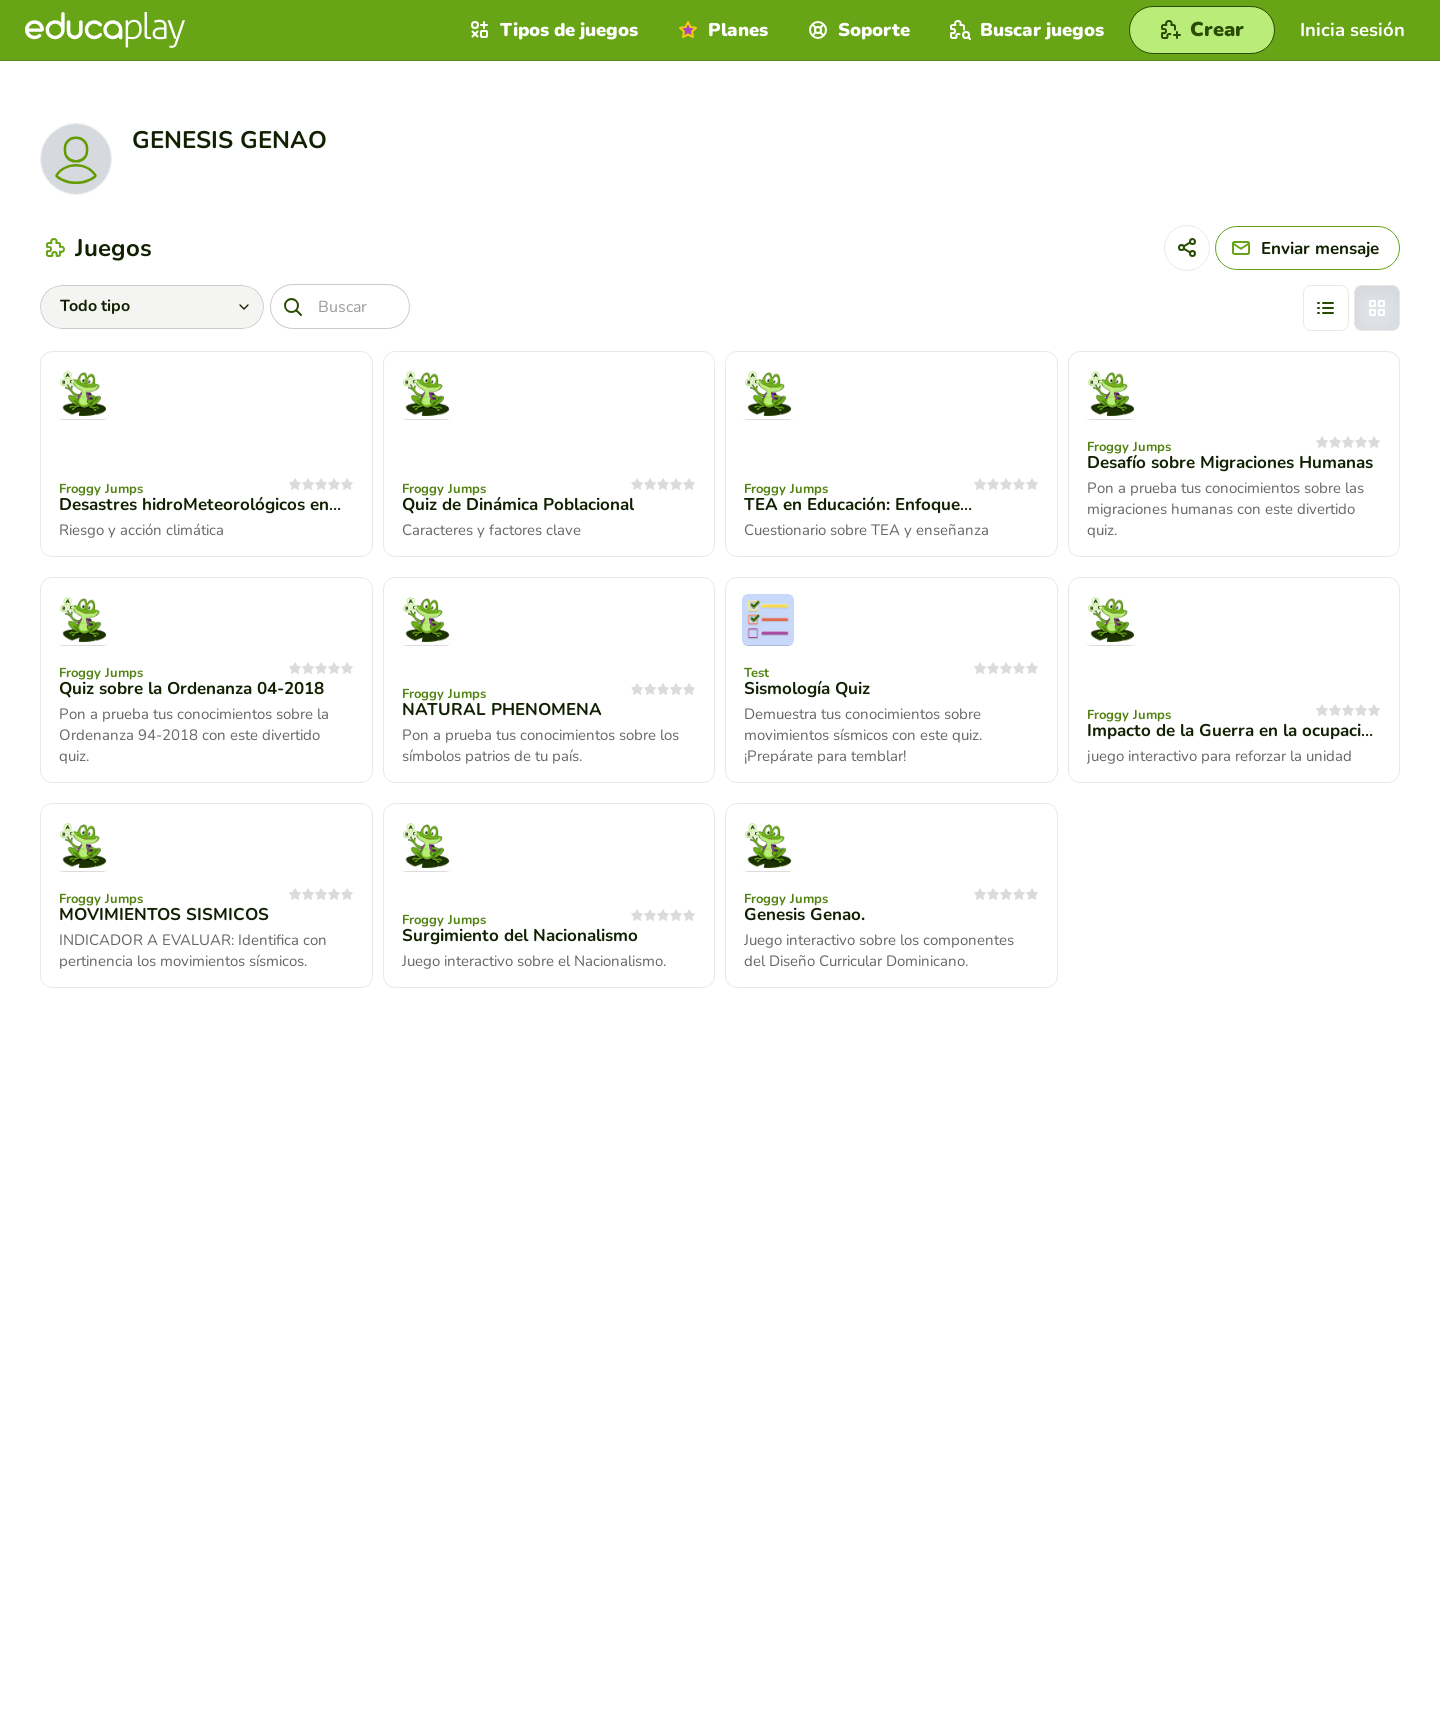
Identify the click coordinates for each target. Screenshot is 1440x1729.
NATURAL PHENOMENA (502, 709)
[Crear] (1202, 30)
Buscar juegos (1024, 30)
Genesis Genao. (804, 914)
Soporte (856, 30)
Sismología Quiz (807, 688)
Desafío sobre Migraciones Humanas (1230, 462)
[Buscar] (340, 306)
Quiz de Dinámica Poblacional (518, 504)
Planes (720, 30)
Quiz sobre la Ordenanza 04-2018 (191, 688)
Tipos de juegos (551, 30)
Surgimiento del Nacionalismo (520, 935)
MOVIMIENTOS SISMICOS (164, 914)
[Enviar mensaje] (1307, 248)
